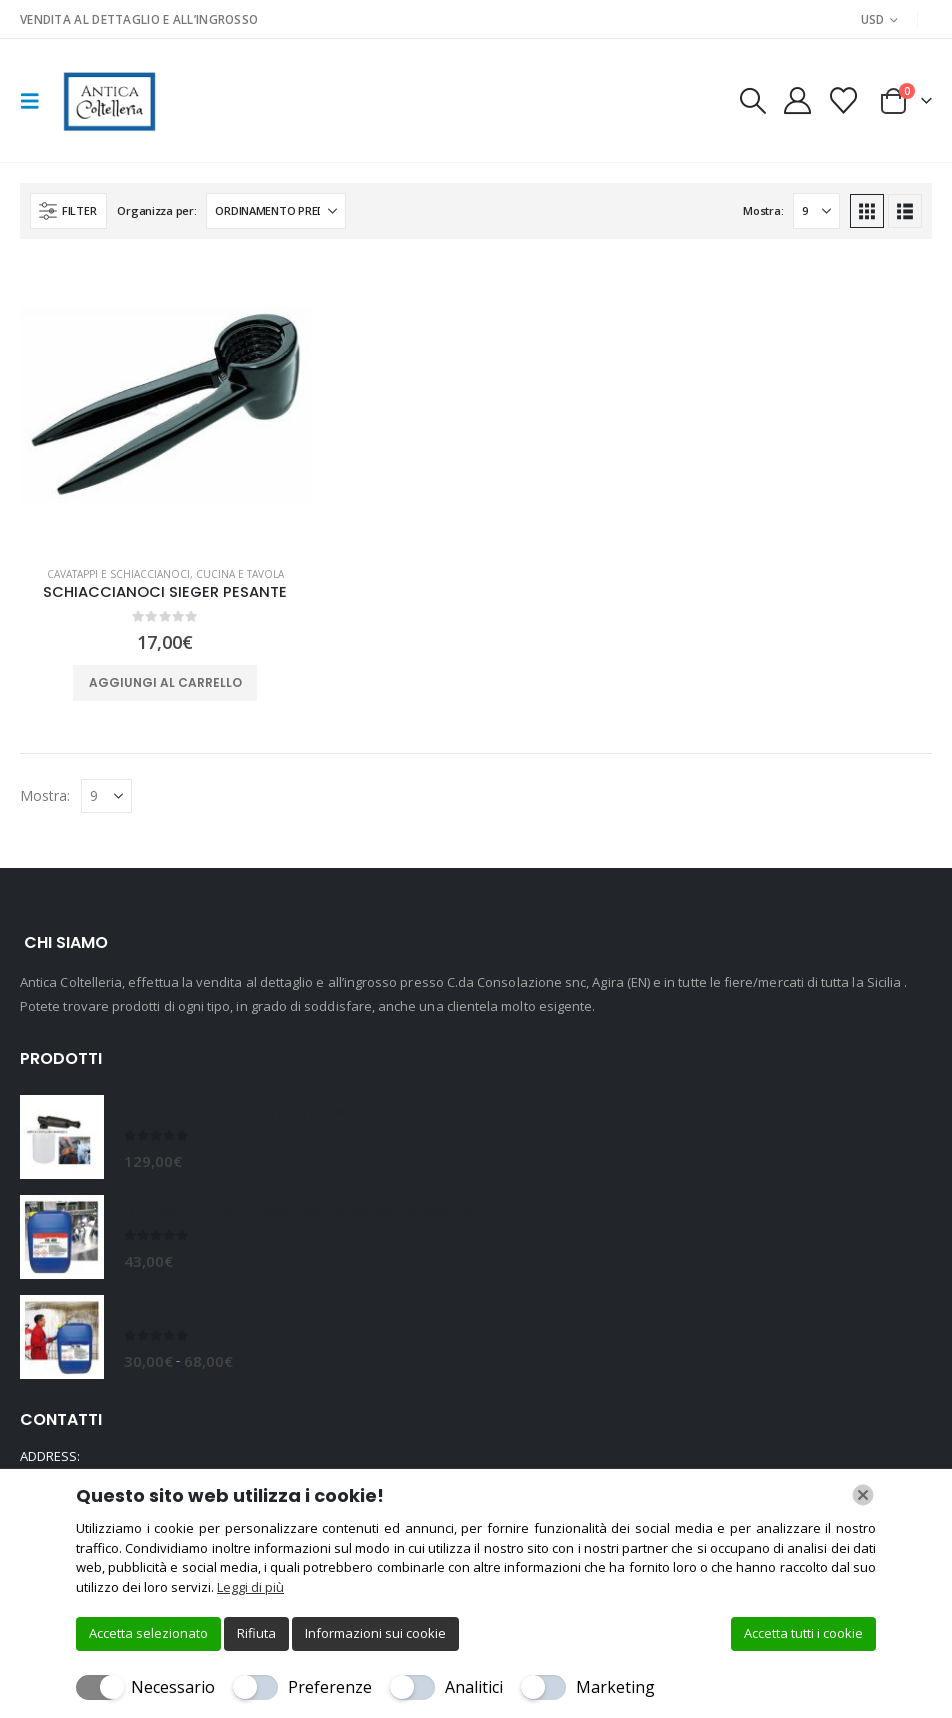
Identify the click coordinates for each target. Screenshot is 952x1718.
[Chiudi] (863, 1495)
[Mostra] (816, 211)
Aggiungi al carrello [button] (165, 682)
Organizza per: (156, 210)
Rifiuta (256, 1633)
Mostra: (763, 210)
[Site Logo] (107, 100)
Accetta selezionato (148, 1633)
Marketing (615, 1687)
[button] (36, 101)
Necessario (173, 1687)
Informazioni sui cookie (375, 1633)
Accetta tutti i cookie (803, 1633)
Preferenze (330, 1687)
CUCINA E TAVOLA (240, 574)
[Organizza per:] (276, 211)
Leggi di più (250, 1587)
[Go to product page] (165, 404)
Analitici (474, 1687)
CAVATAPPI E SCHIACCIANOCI (118, 574)
